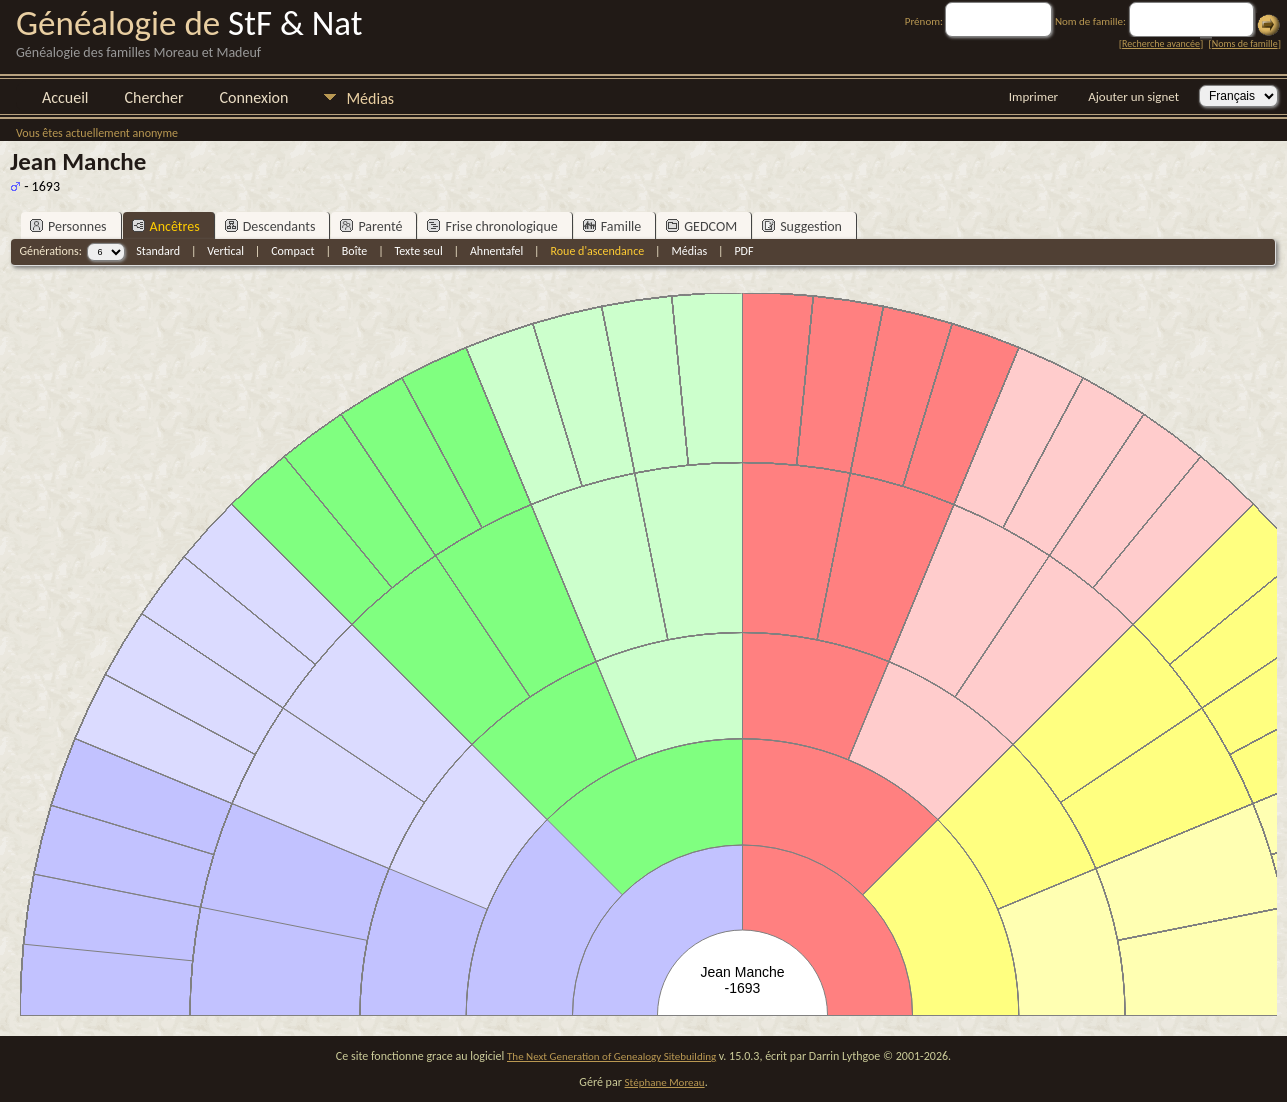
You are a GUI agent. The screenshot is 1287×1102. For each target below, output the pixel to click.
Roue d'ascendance (597, 251)
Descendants (270, 226)
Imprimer (1033, 96)
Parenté (371, 226)
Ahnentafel (496, 251)
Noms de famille (1245, 43)
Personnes (68, 226)
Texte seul (419, 251)
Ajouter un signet (1133, 96)
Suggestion (802, 226)
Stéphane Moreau (665, 1082)
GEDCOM (701, 226)
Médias (370, 98)
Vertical (225, 251)
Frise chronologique (492, 226)
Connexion (253, 97)
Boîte (354, 251)
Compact (292, 251)
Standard (158, 251)
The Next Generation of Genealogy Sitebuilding (611, 1056)
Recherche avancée (1161, 43)
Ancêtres (166, 226)
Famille (612, 226)
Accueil (65, 97)
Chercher (154, 97)
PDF (743, 251)
